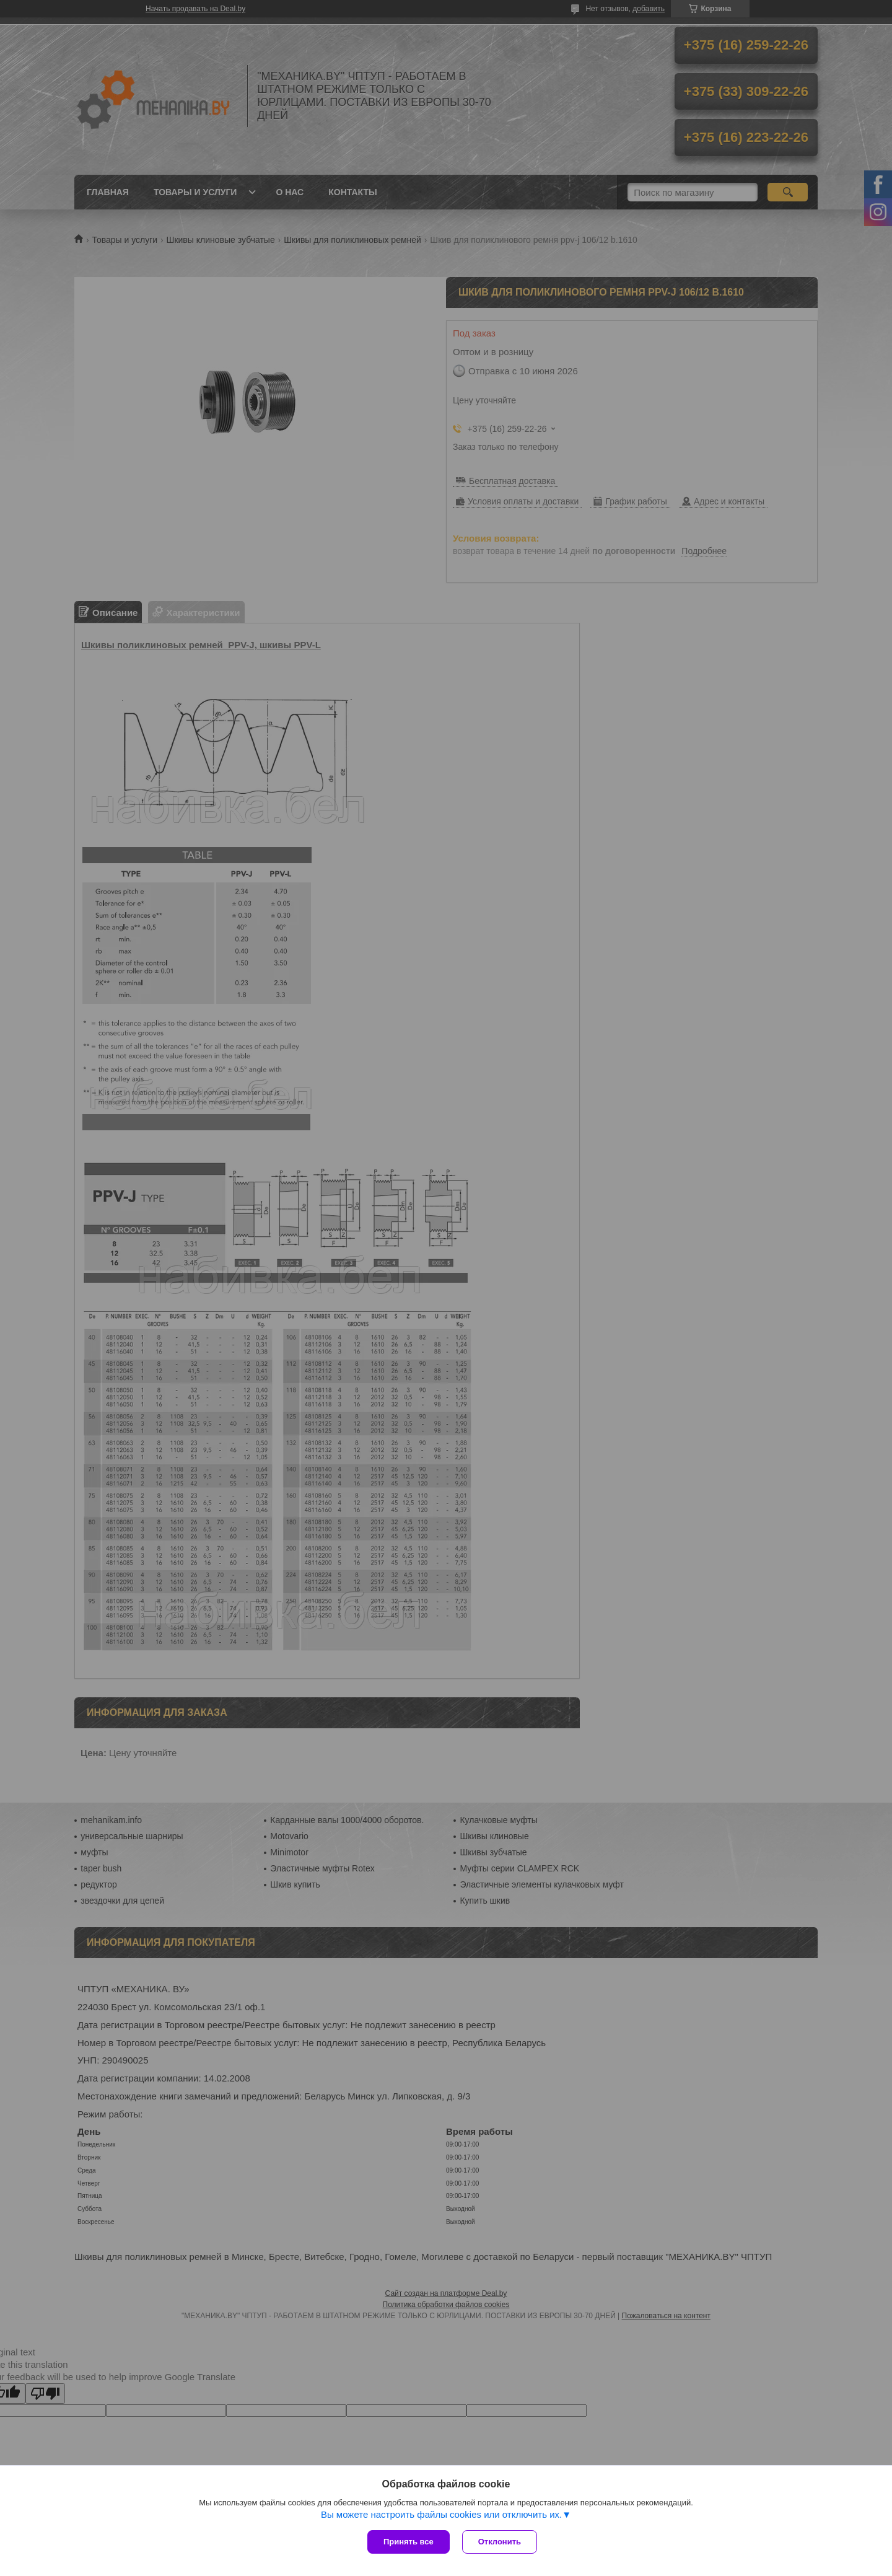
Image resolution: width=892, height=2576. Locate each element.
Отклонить (499, 2541)
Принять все (408, 2541)
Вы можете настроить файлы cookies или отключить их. (441, 2514)
